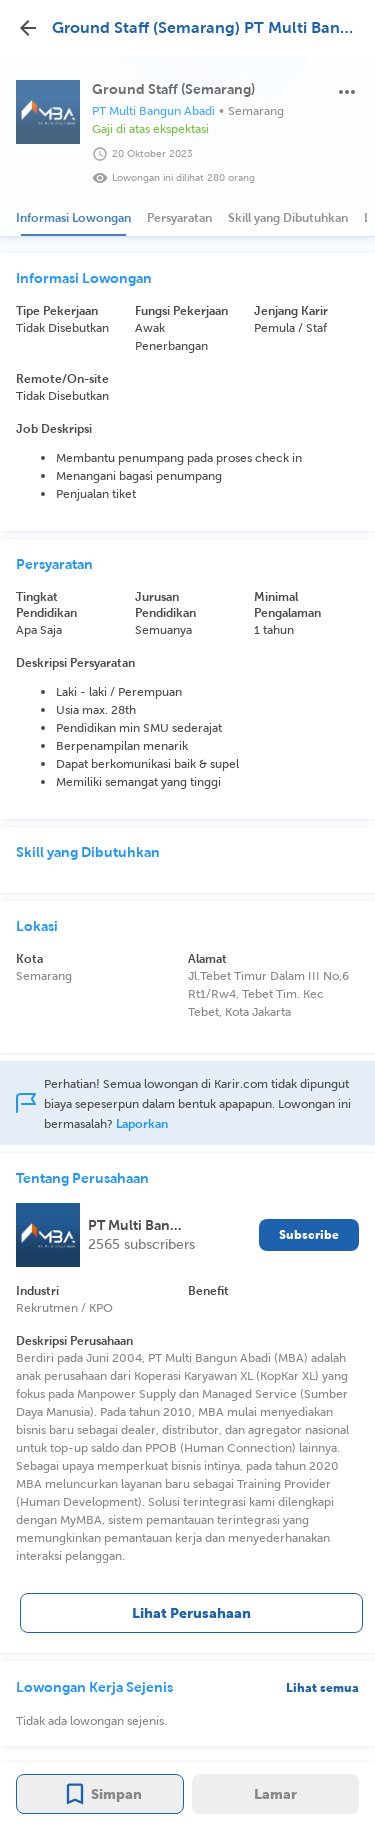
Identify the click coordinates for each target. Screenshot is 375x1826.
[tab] (73, 218)
